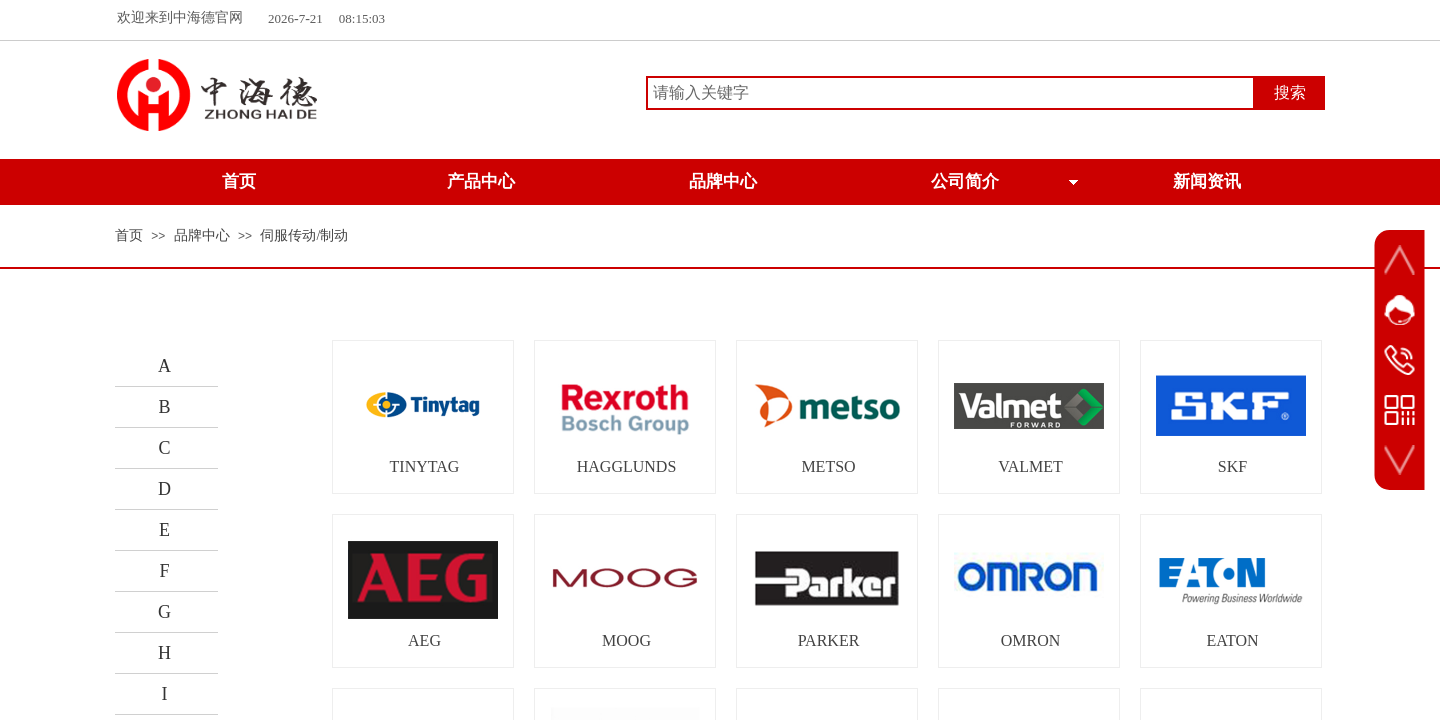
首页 (129, 235)
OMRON (1031, 640)
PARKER (829, 640)
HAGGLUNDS (627, 466)
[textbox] (950, 93)
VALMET (1030, 466)
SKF (1232, 466)
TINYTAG (425, 466)
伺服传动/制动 (304, 235)
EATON (1232, 640)
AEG (424, 640)
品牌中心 (202, 235)
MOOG (626, 640)
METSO (828, 466)
